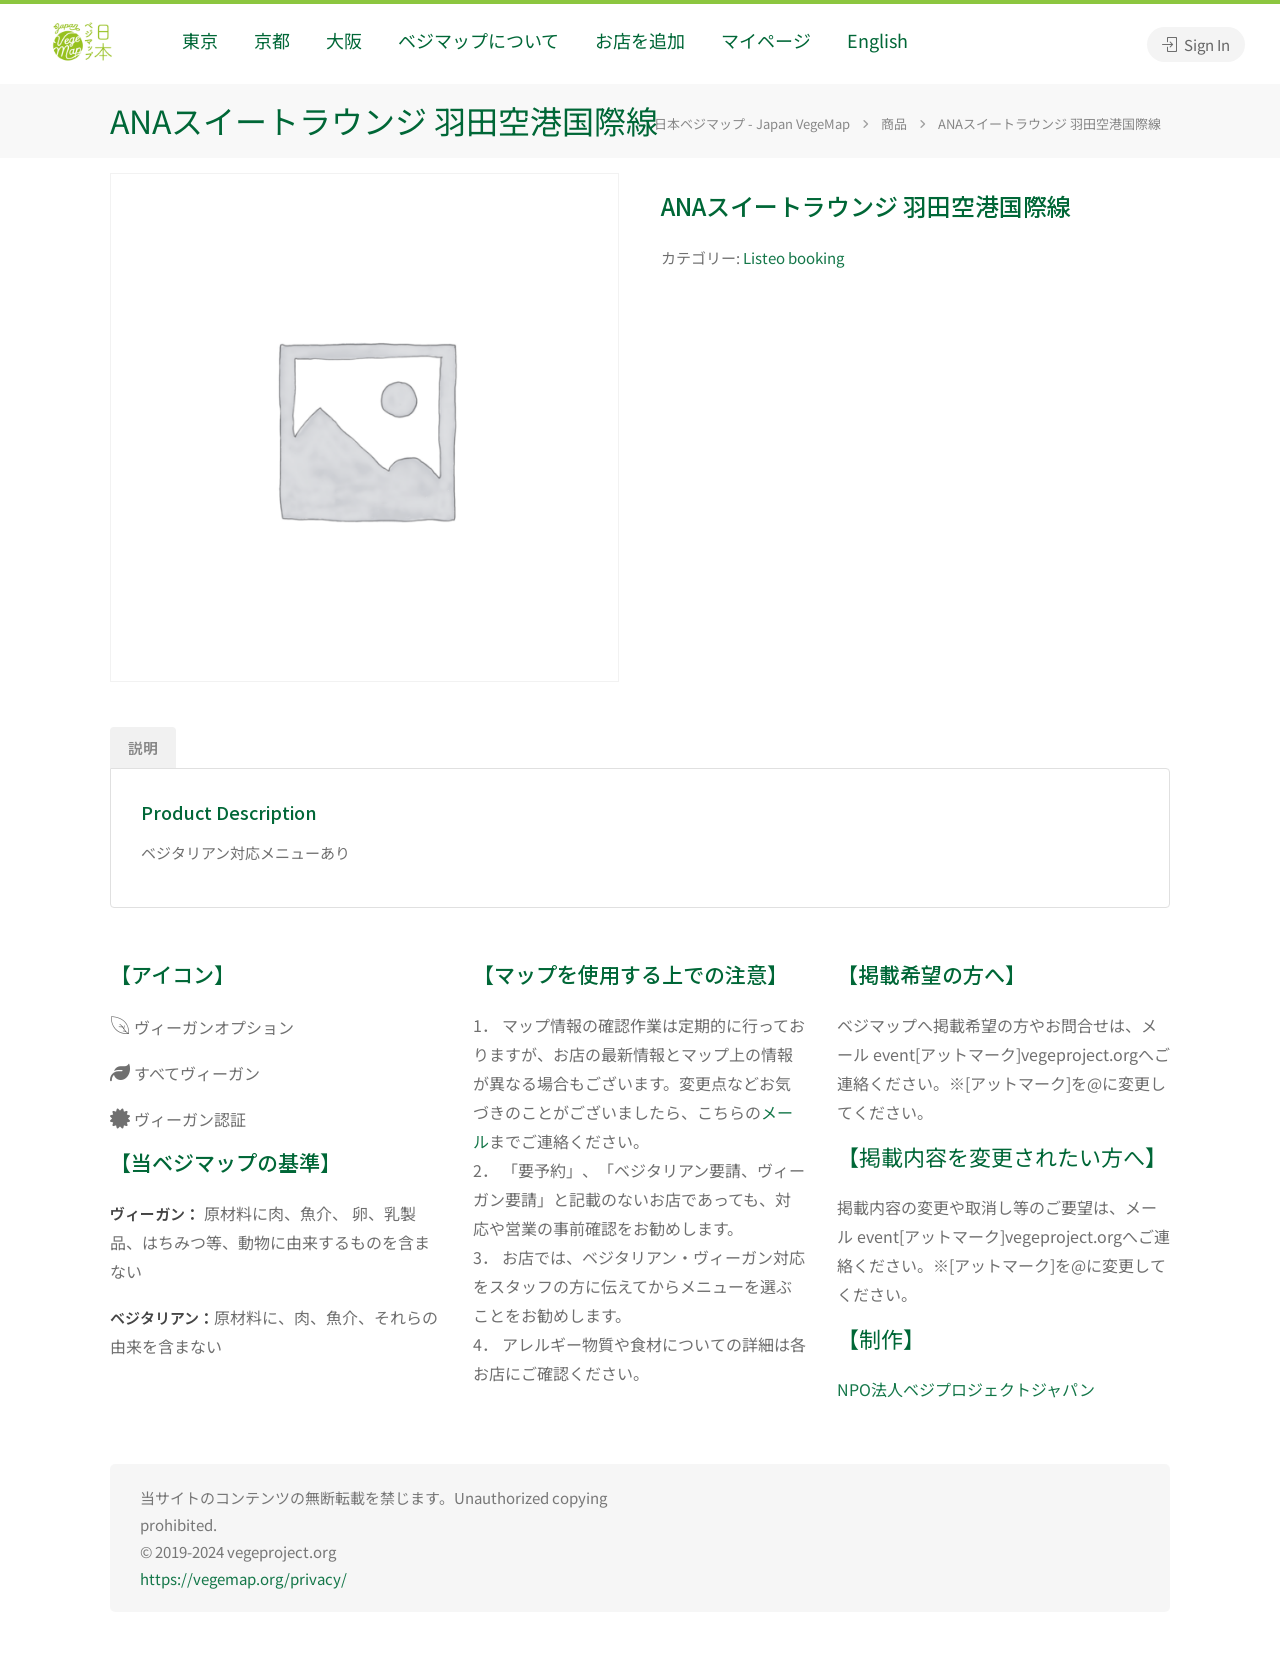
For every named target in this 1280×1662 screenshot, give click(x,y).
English (877, 40)
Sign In (1196, 44)
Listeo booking (793, 257)
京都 (272, 40)
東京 (200, 40)
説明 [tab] (143, 747)
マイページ (766, 40)
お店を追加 (640, 40)
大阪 (344, 40)
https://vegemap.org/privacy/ (243, 1578)
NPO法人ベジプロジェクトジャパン (966, 1389)
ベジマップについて (478, 40)
